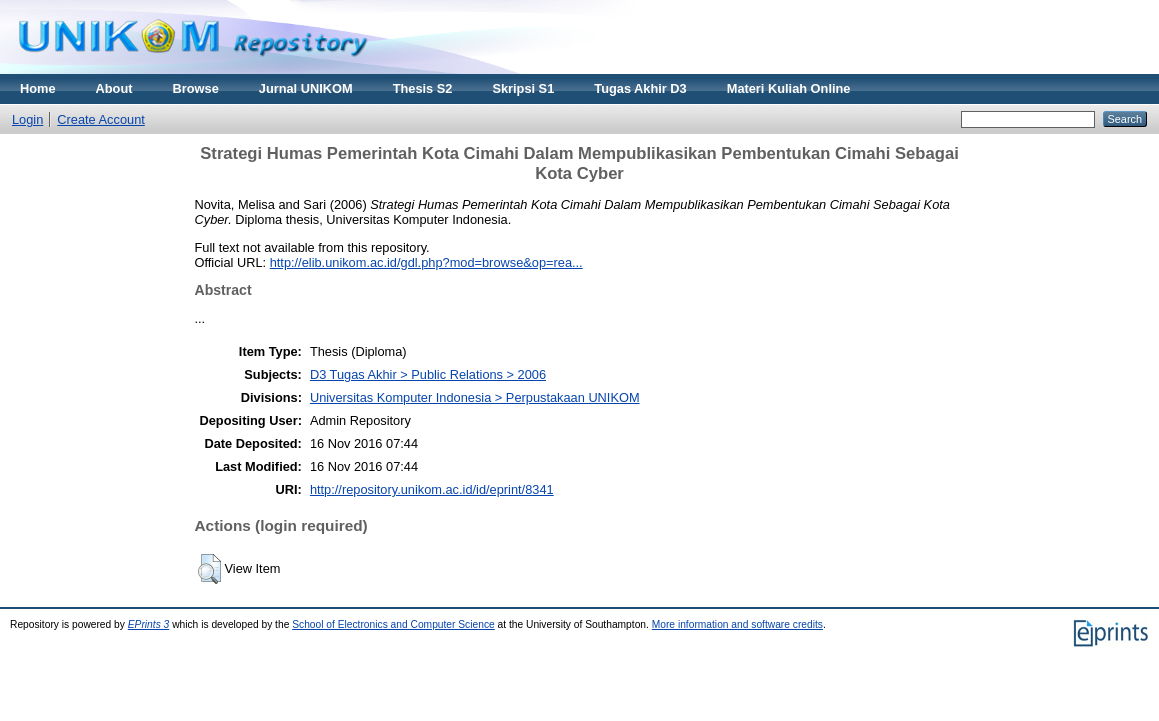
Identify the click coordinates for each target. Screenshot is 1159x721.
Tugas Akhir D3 (640, 88)
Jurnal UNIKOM (306, 88)
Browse (196, 88)
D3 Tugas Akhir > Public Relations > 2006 (428, 374)
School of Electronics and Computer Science (393, 624)
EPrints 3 (149, 624)
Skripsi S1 (523, 88)
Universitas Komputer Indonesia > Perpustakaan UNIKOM (475, 397)
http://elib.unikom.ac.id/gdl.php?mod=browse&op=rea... (426, 262)
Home (38, 88)
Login (27, 119)
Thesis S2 (423, 88)
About (114, 88)
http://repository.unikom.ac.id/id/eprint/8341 (432, 489)
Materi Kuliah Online (789, 88)
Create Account (101, 119)
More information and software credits (737, 624)
